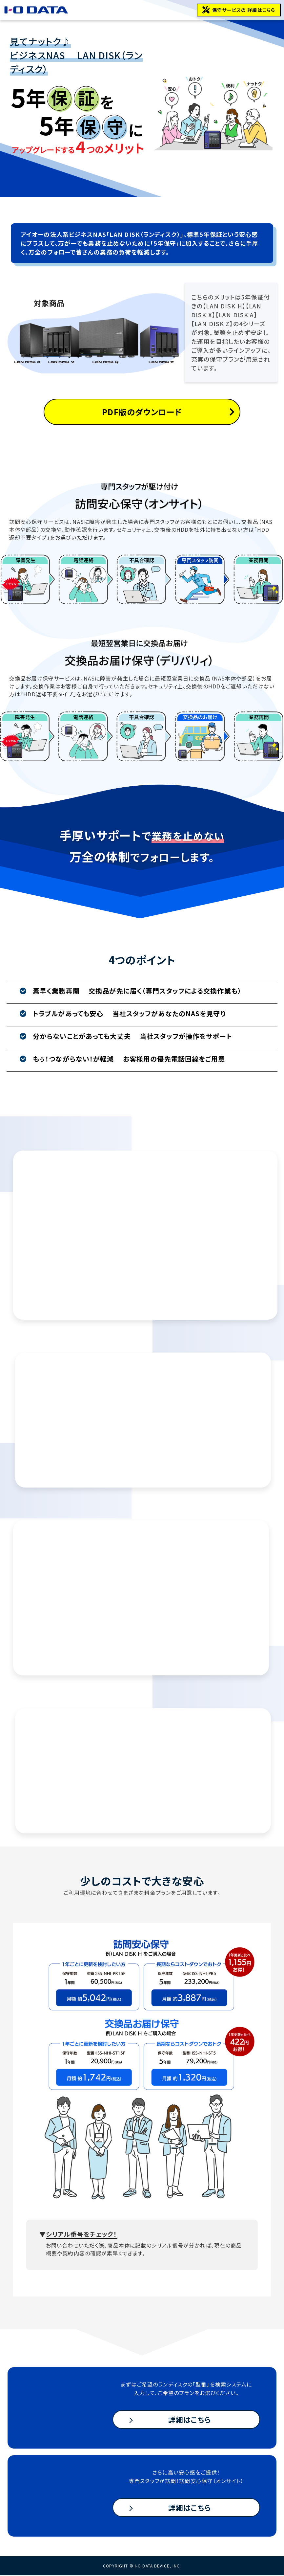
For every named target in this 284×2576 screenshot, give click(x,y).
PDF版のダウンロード (142, 411)
